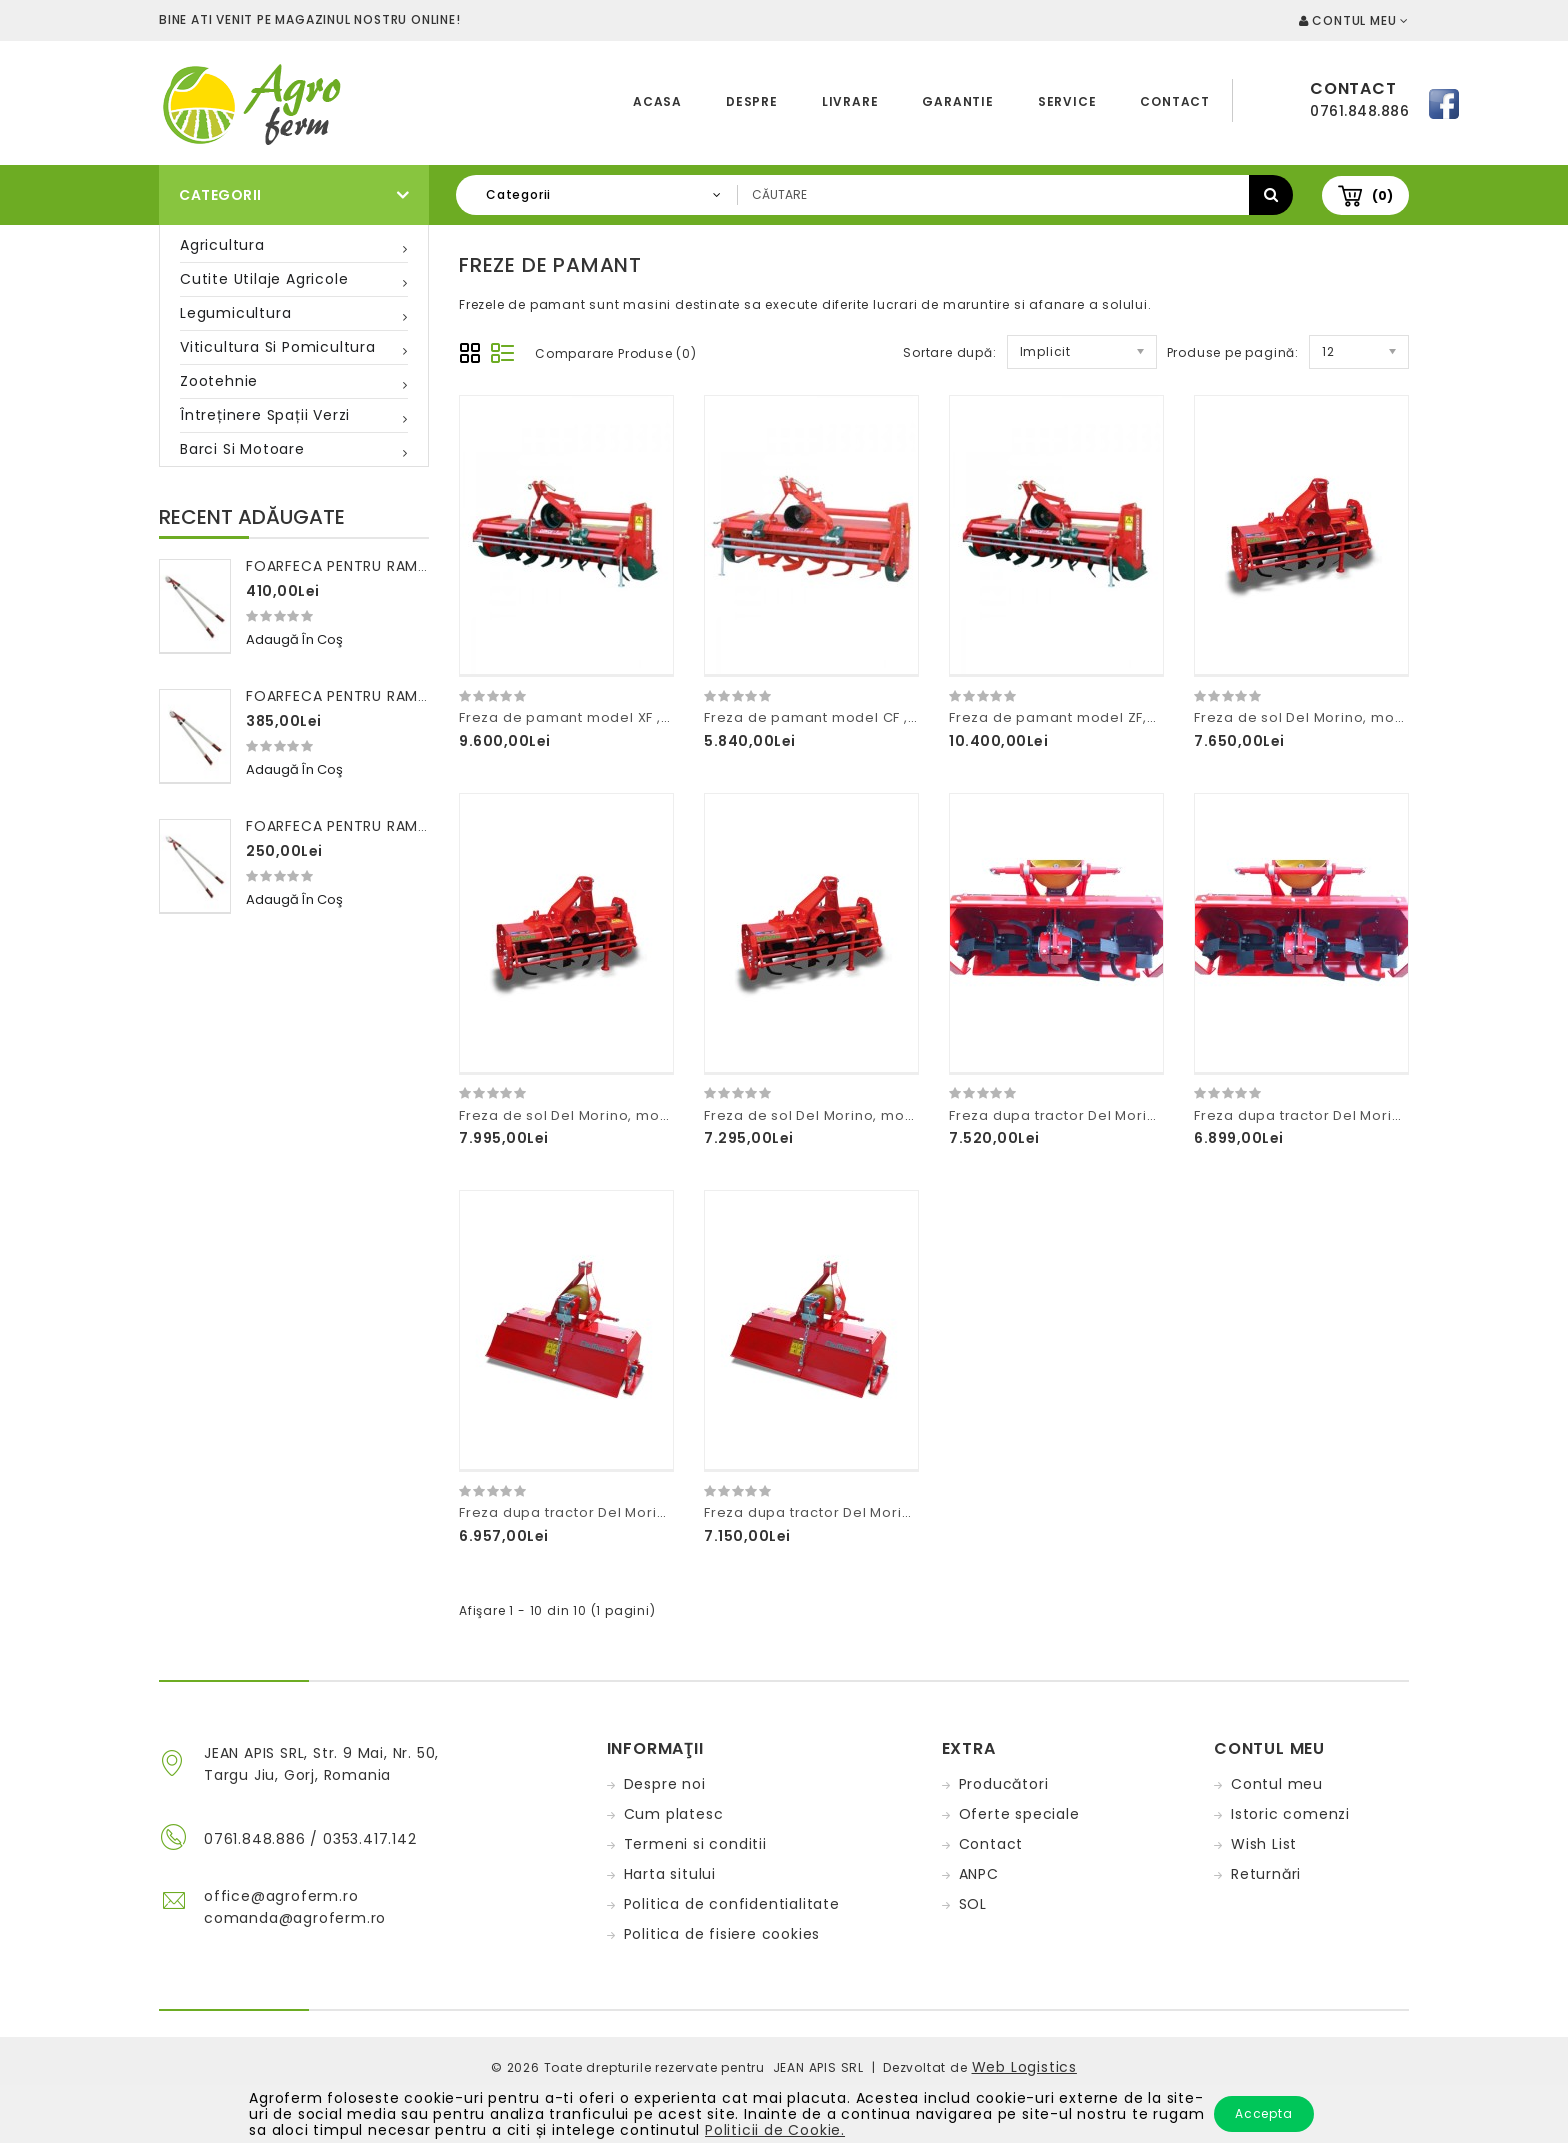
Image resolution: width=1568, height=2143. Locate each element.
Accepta (1264, 2113)
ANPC (979, 1874)
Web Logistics (1024, 2067)
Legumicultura (235, 313)
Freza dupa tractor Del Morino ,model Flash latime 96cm (906, 1512)
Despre (752, 101)
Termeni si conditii (695, 1844)
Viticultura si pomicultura (278, 347)
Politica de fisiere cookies (722, 1934)
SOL (973, 1904)
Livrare (850, 101)
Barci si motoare (242, 449)
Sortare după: (949, 352)
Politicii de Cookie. (775, 2130)
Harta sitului (670, 1874)
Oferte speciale (1019, 1814)
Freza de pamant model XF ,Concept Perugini (623, 717)
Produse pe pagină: (1233, 352)
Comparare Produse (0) (616, 353)
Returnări (1266, 1874)
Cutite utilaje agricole (264, 279)
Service (1067, 101)
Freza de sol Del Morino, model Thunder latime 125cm (652, 1115)
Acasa (657, 101)
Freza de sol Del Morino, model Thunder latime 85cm (894, 1115)
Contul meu (1277, 1784)
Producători (1004, 1784)
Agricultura (222, 245)
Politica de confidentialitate (732, 1904)
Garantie (957, 101)
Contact (1175, 101)
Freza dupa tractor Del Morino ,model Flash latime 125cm (1154, 1115)
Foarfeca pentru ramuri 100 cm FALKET (400, 826)
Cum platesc (674, 1814)
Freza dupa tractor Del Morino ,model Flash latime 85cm (661, 1512)
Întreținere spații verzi (265, 415)
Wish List (1264, 1844)
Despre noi (665, 1784)
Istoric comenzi (1290, 1814)
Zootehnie (219, 381)
